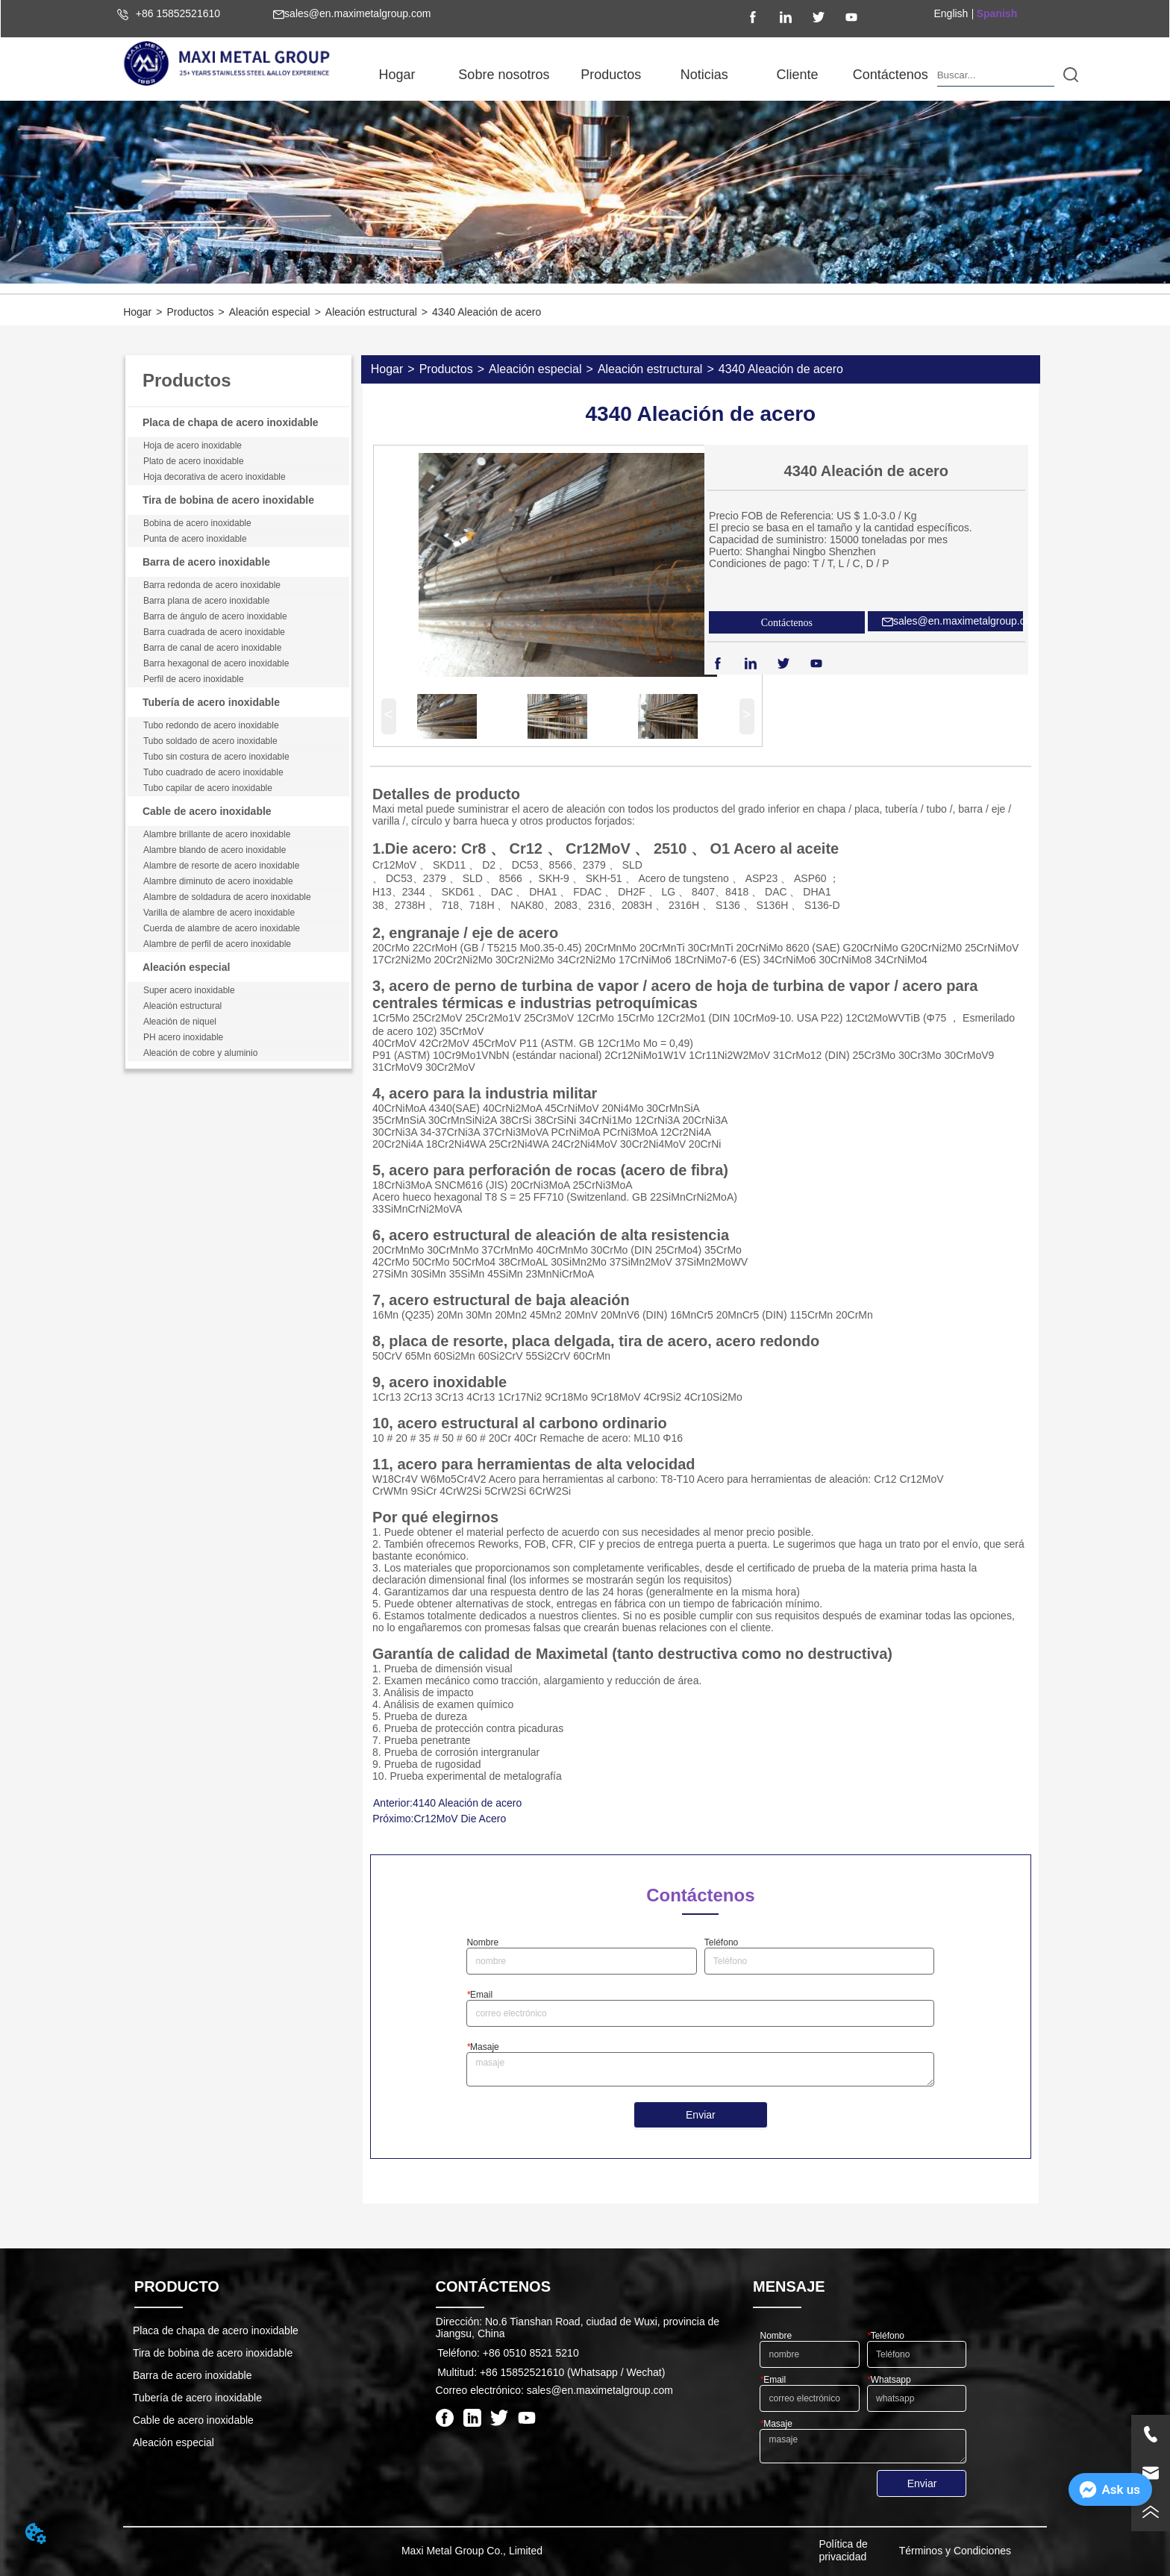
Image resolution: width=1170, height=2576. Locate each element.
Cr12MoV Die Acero (459, 1819)
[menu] (644, 74)
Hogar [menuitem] (396, 74)
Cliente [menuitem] (797, 74)
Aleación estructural (371, 312)
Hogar (137, 312)
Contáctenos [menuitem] (890, 74)
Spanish (997, 13)
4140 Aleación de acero (467, 1803)
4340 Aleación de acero (486, 312)
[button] (503, 75)
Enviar (701, 2115)
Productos (189, 312)
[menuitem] (503, 74)
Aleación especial (269, 312)
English (950, 13)
